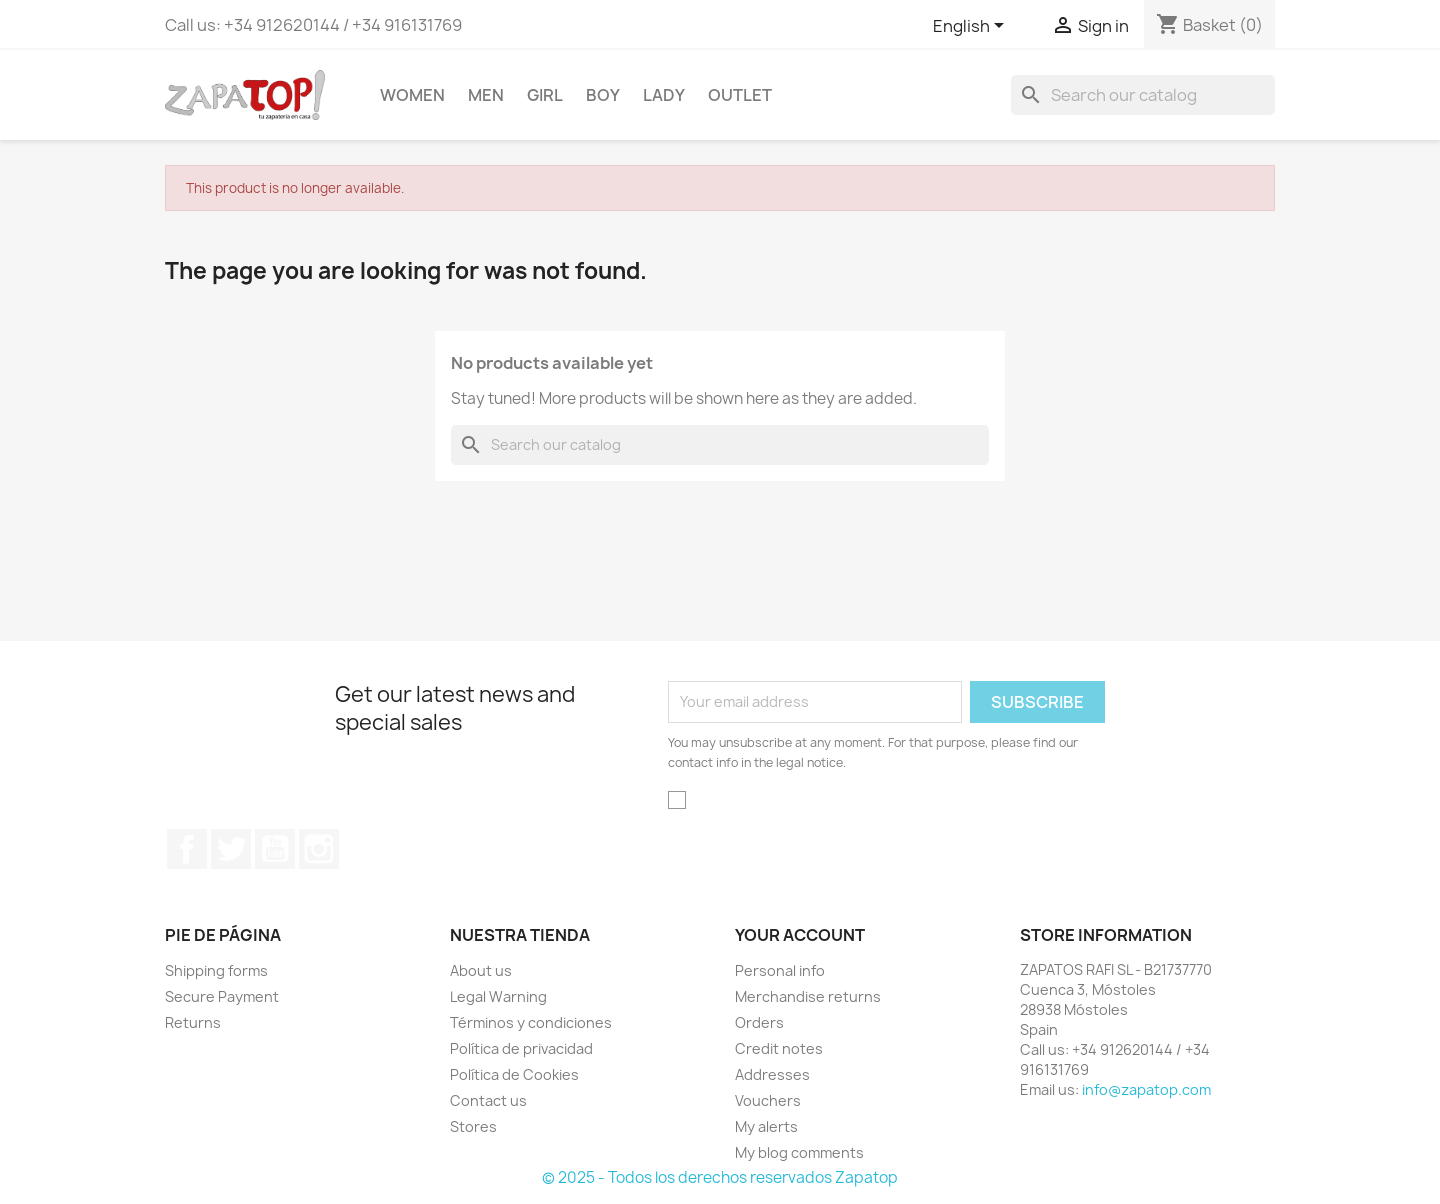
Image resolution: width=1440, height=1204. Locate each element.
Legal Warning (498, 996)
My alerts (766, 1126)
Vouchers (768, 1100)
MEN (486, 95)
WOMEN (412, 95)
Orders (759, 1022)
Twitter (231, 849)
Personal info (780, 970)
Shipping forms (216, 970)
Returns (193, 1022)
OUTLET (740, 95)
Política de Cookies (514, 1074)
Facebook (187, 849)
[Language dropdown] (972, 27)
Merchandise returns (808, 996)
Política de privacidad (521, 1048)
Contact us (488, 1100)
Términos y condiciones (531, 1022)
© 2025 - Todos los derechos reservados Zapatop (720, 1177)
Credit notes (779, 1048)
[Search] (1143, 95)
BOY (603, 95)
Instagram (319, 849)
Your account (800, 935)
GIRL (545, 95)
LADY (664, 95)
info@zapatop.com (1146, 1089)
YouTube (275, 849)
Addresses (772, 1074)
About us (481, 970)
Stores (473, 1126)
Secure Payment (222, 996)
